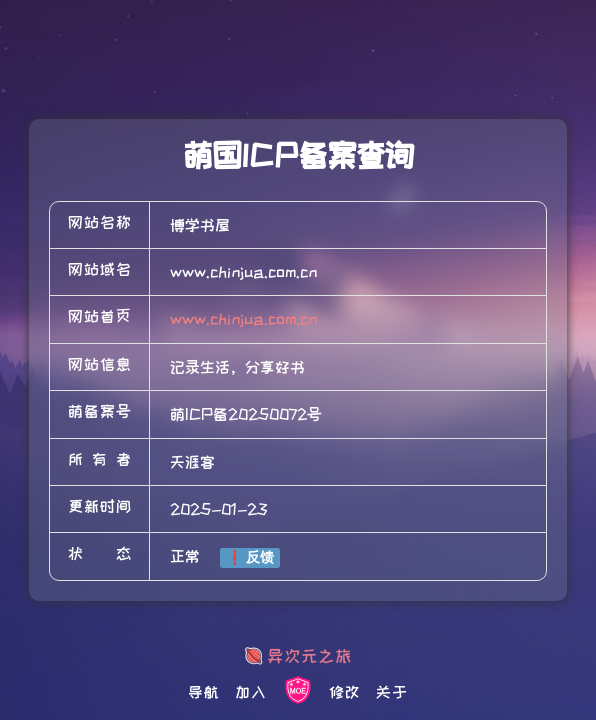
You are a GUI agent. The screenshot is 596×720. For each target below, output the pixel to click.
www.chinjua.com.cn (243, 319)
